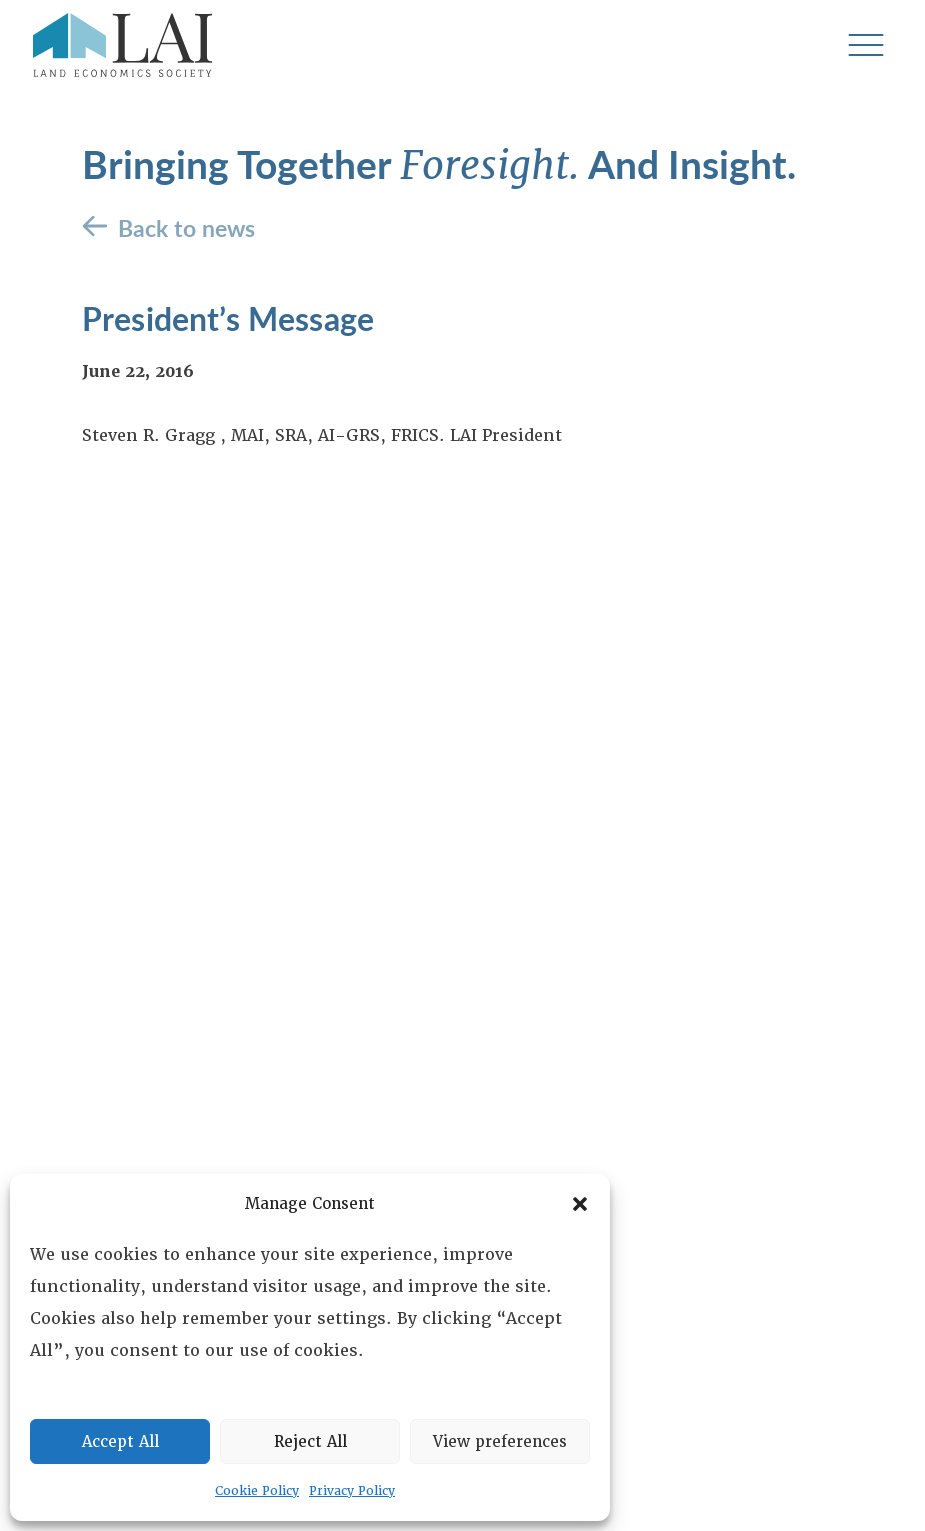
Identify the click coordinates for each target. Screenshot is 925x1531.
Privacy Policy (352, 1491)
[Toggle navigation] (865, 45)
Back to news (186, 227)
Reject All (310, 1442)
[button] (580, 1204)
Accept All (120, 1442)
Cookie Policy (257, 1491)
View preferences (500, 1442)
